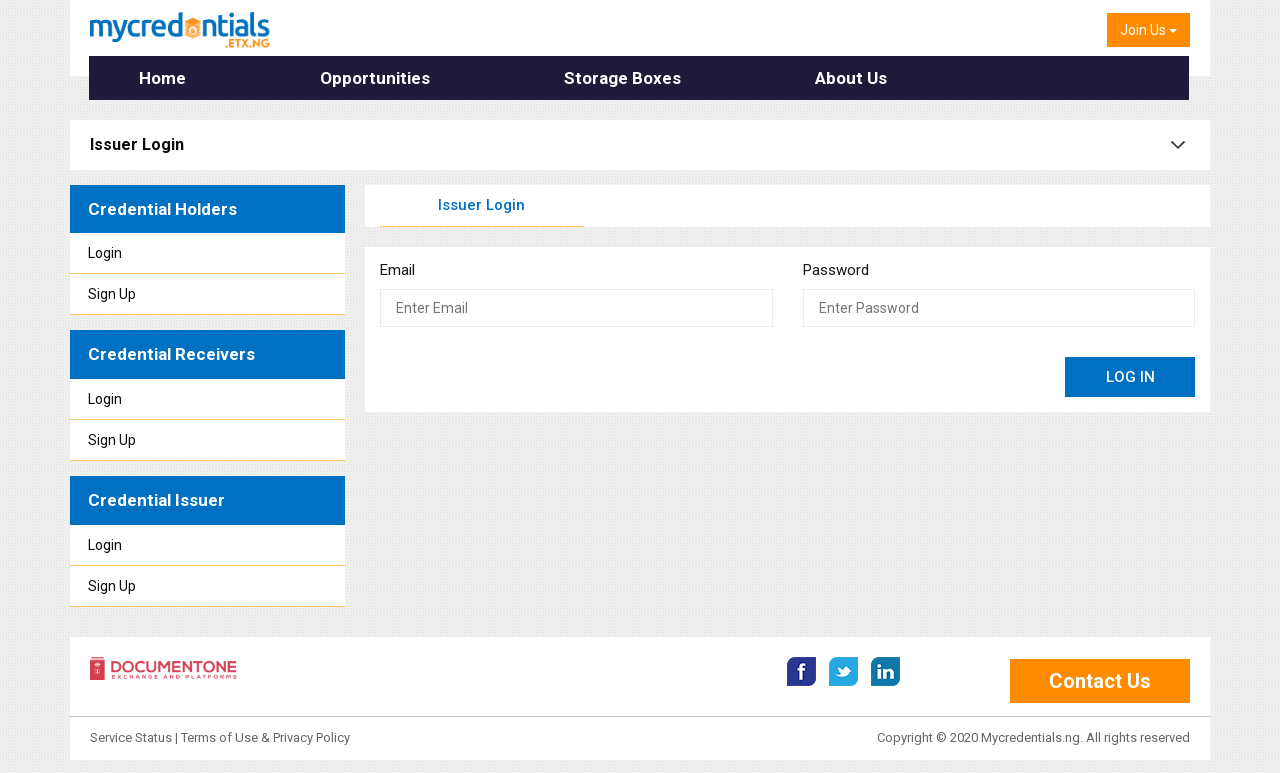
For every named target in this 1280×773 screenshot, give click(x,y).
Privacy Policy (311, 735)
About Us (851, 78)
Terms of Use (219, 735)
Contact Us (1100, 679)
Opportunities (375, 78)
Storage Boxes (622, 78)
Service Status (132, 735)
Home (162, 78)
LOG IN (1130, 377)
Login (105, 253)
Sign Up (112, 294)
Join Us (1148, 30)
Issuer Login (481, 205)
